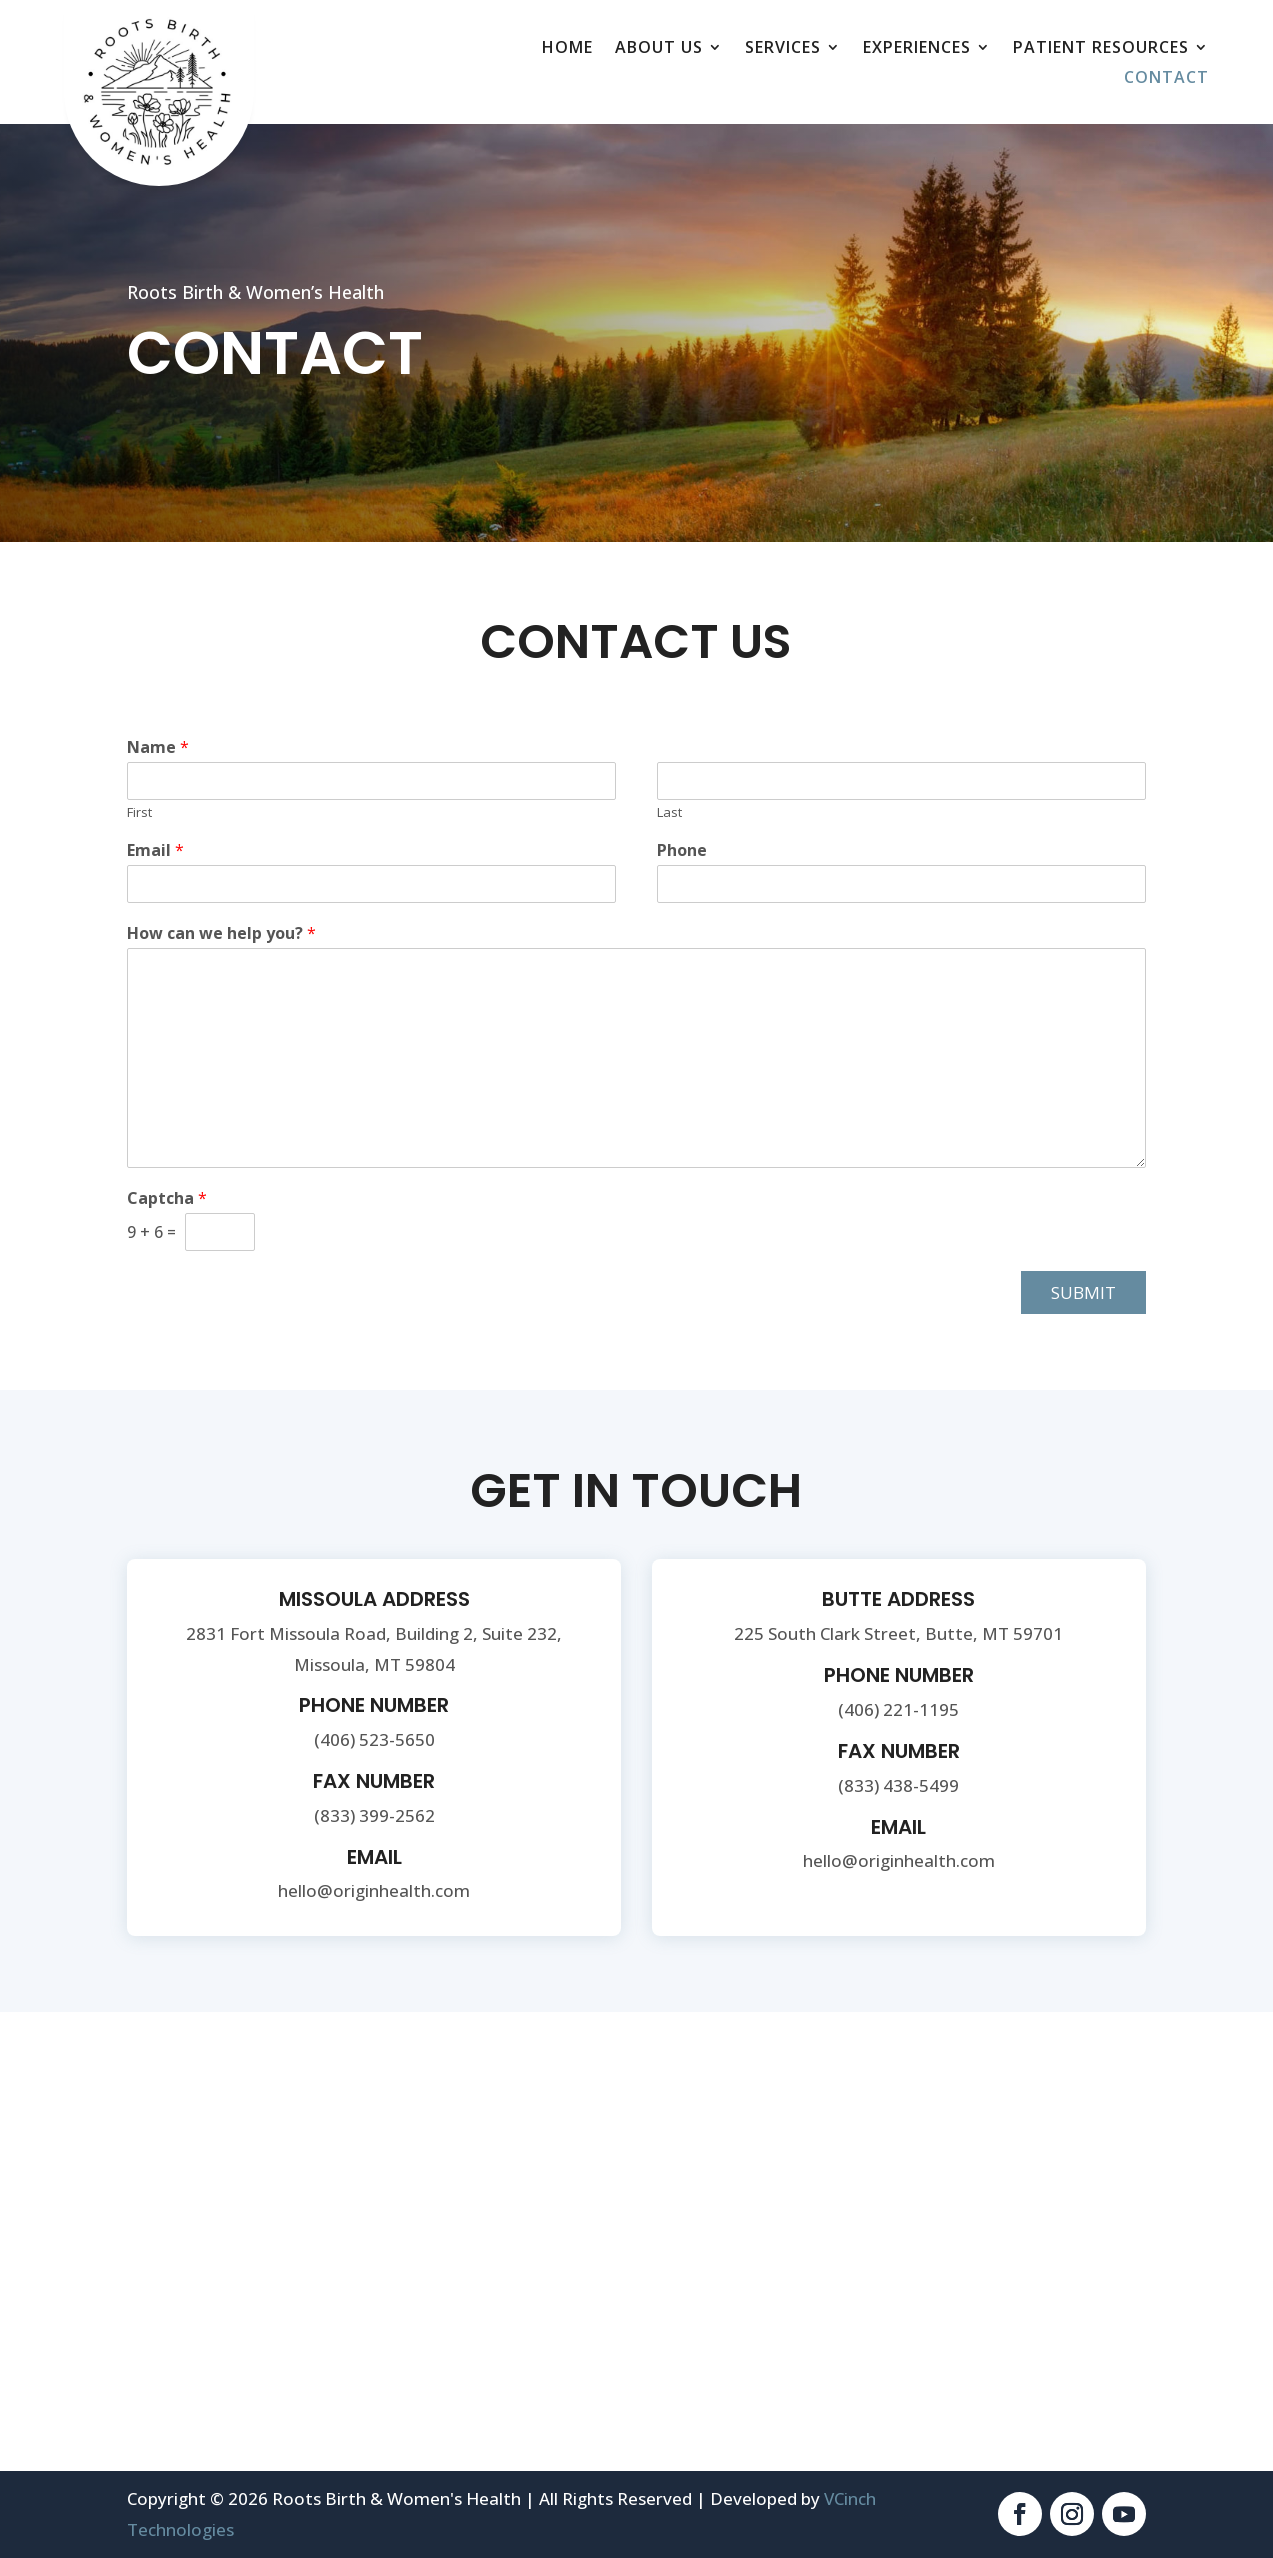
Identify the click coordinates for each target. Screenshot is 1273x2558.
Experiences (917, 49)
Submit (1083, 1292)
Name (158, 747)
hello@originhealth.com (374, 1890)
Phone (682, 850)
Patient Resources (1101, 49)
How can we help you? (221, 933)
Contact (1166, 79)
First (139, 812)
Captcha (167, 1198)
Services (783, 49)
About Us (659, 49)
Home (567, 49)
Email (155, 850)
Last (669, 812)
